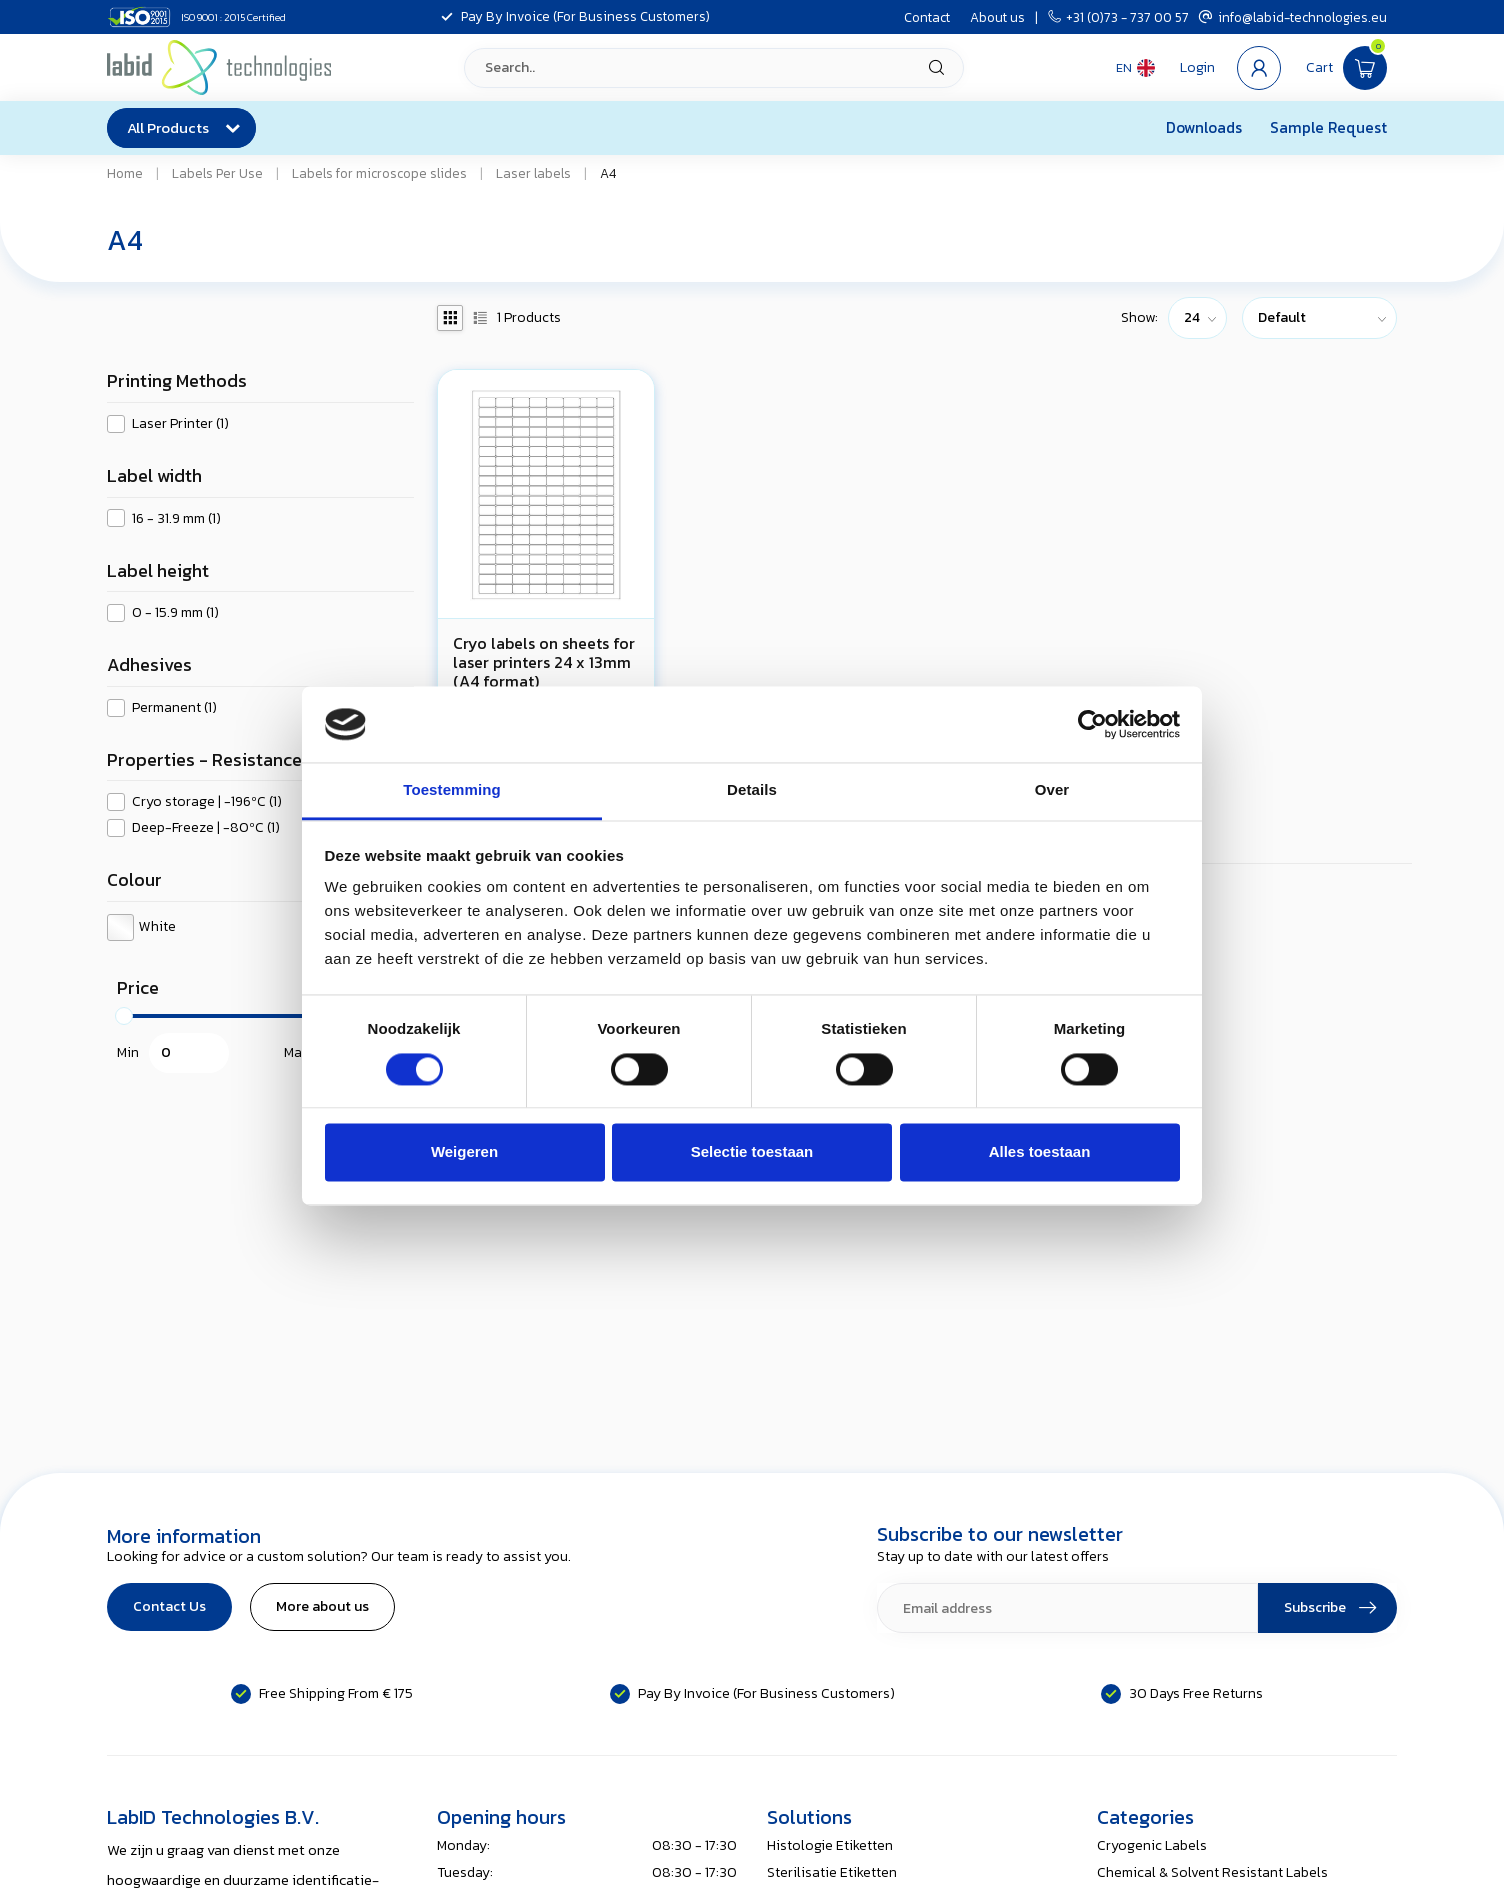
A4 (608, 173)
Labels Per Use (217, 173)
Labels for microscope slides (379, 173)
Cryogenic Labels (1152, 1845)
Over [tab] (1052, 790)
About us (997, 17)
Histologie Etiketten (830, 1845)
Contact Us (169, 1606)
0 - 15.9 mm (175, 612)
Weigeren (464, 1152)
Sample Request (1328, 127)
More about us (322, 1606)
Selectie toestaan (752, 1152)
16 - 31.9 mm (176, 518)
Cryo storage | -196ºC (207, 801)
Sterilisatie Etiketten (832, 1872)
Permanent (174, 707)
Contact (927, 17)
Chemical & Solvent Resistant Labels (1212, 1872)
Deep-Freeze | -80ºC (206, 827)
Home (125, 173)
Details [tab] (752, 790)
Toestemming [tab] (452, 790)
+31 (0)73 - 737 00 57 (1118, 17)
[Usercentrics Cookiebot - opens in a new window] (1092, 724)
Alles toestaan (1040, 1152)
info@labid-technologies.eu (1293, 17)
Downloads (1204, 127)
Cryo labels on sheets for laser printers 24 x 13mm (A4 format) (544, 663)
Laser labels (533, 173)
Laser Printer (180, 423)
